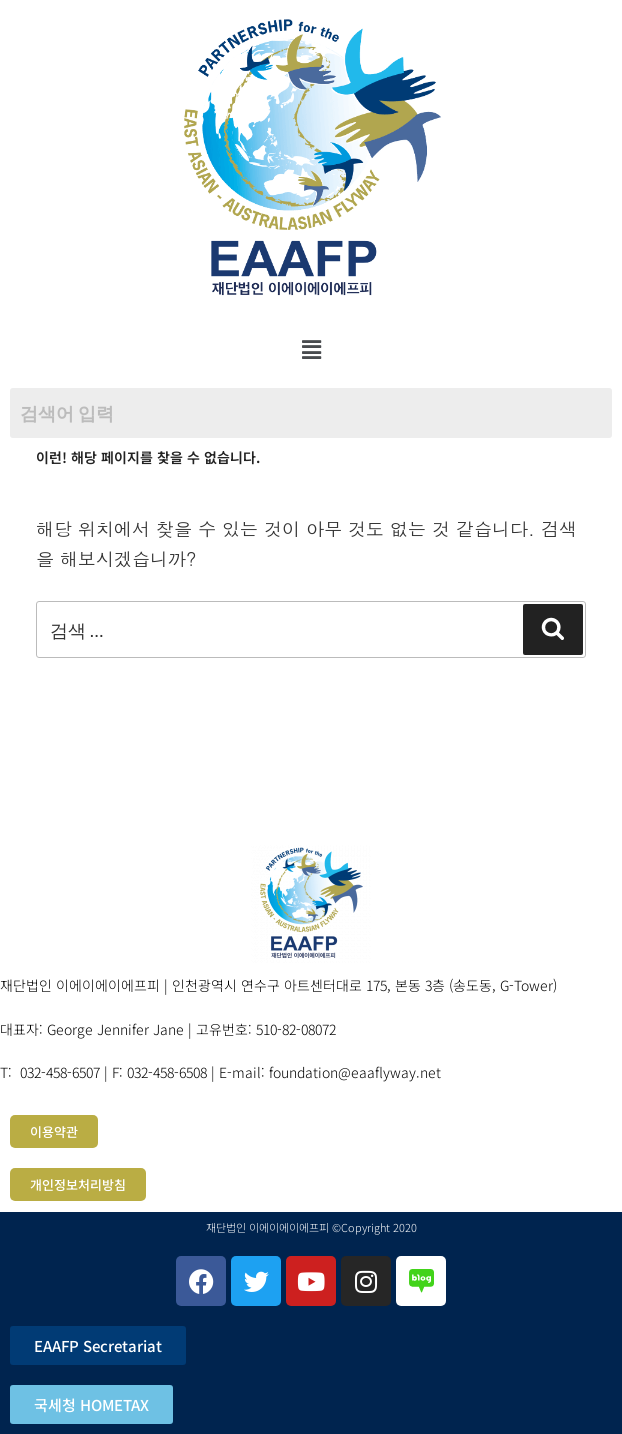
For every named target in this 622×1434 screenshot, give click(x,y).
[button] (311, 349)
